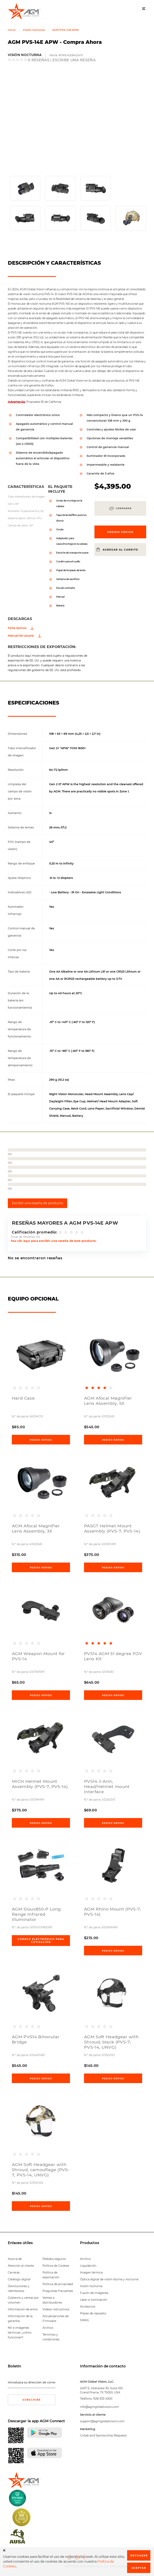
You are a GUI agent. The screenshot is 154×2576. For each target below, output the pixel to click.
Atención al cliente (21, 2265)
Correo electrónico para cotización (41, 1941)
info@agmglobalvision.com (99, 2407)
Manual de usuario (21, 635)
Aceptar (138, 2567)
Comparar (124, 508)
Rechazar (139, 2555)
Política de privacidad (58, 2284)
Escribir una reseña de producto (37, 1203)
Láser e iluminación (93, 2300)
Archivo (48, 2328)
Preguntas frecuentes (58, 2291)
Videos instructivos (56, 2309)
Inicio (12, 29)
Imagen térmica (91, 2272)
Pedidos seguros (54, 2259)
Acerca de (15, 2259)
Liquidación (88, 2265)
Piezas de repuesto (93, 2313)
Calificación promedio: (34, 1232)
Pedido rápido (41, 1440)
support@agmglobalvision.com (102, 2421)
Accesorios (87, 2306)
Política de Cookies (56, 2265)
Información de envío (23, 2309)
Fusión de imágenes (94, 2293)
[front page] (23, 2480)
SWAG (84, 2320)
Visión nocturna (34, 29)
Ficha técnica (17, 628)
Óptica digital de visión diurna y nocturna (109, 2279)
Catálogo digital (19, 2279)
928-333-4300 (102, 2398)
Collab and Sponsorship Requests (103, 2435)
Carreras (14, 2272)
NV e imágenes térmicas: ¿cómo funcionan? (19, 2332)
